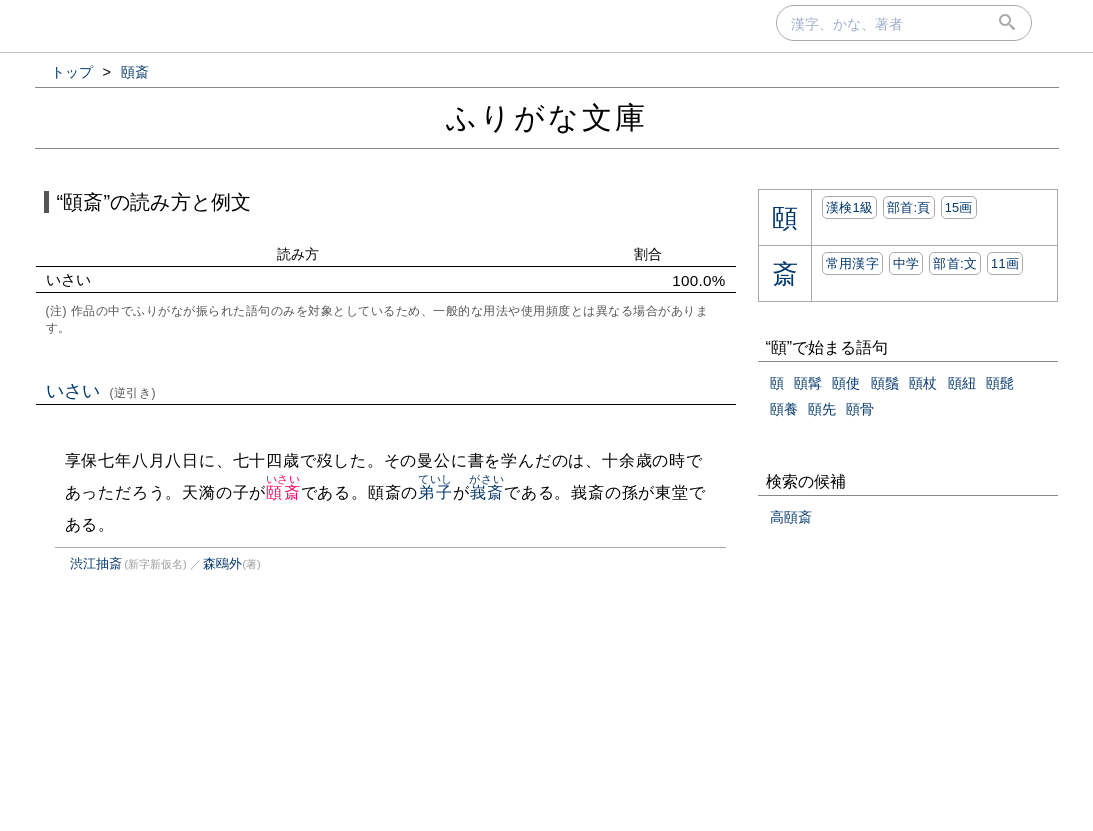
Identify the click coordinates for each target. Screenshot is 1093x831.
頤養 (784, 409)
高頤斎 (791, 517)
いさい (101, 391)
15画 (959, 207)
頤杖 (923, 383)
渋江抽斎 (96, 563)
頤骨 (860, 409)
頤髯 (808, 383)
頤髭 (1000, 383)
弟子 (435, 492)
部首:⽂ (955, 263)
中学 (906, 263)
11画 (1005, 263)
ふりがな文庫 (547, 117)
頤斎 (283, 492)
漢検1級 (849, 207)
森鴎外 (222, 563)
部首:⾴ (909, 207)
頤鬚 (885, 383)
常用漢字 (852, 263)
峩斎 (486, 492)
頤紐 (962, 383)
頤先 (822, 409)
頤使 (846, 383)
